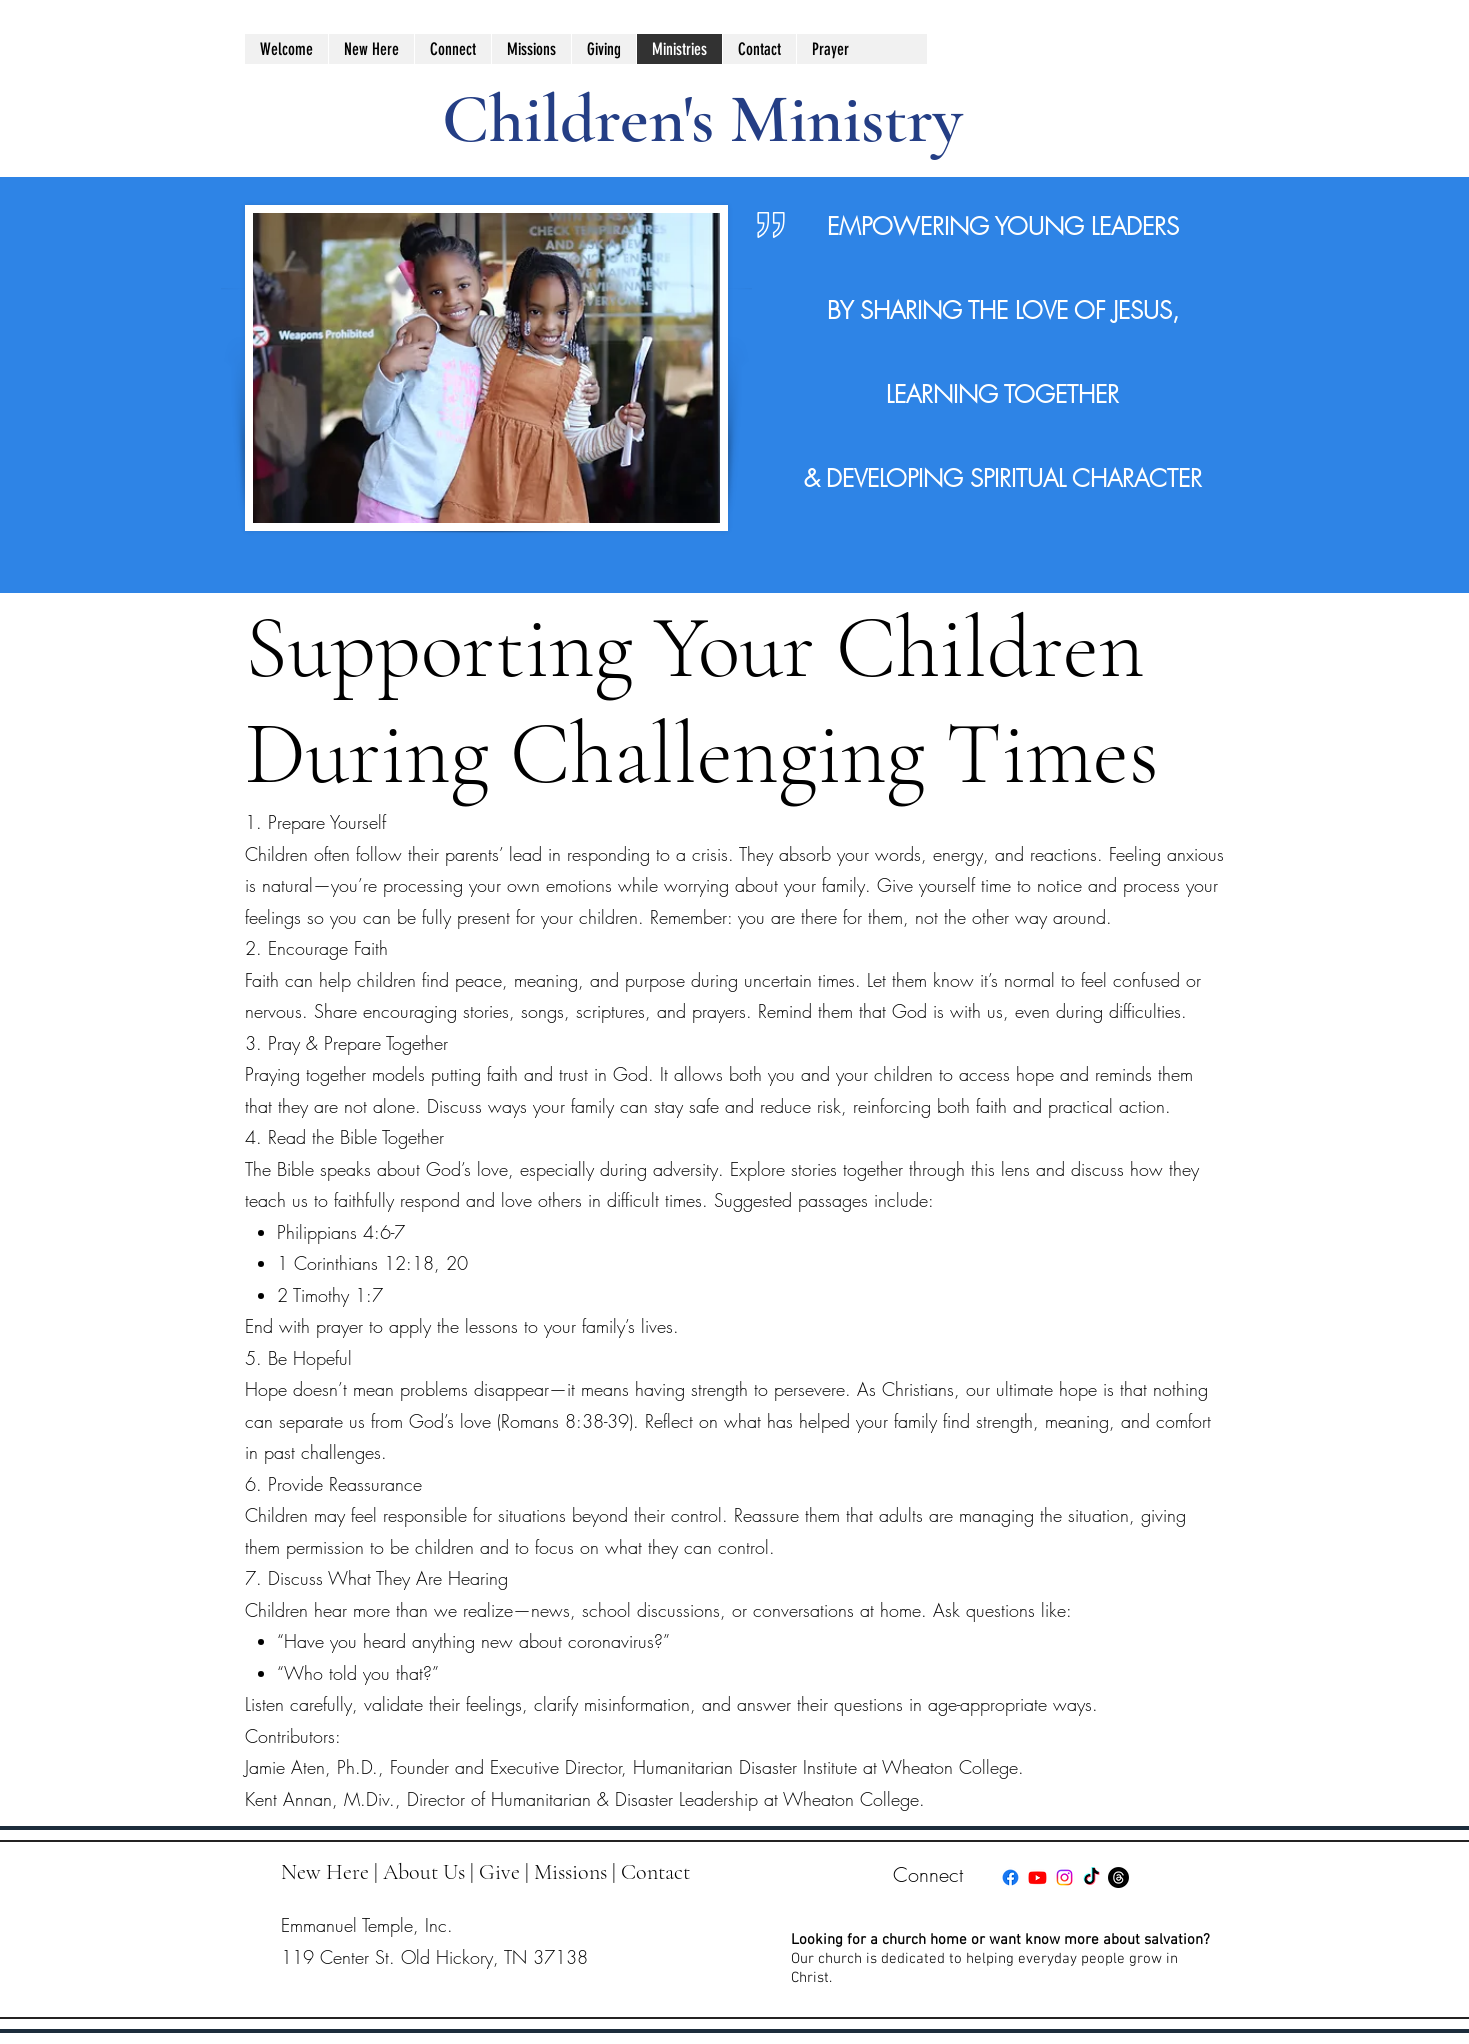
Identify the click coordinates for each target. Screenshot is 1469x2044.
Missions (570, 1872)
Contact (655, 1872)
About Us (424, 1872)
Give (499, 1872)
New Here (325, 1872)
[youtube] (1037, 1877)
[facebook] (1010, 1877)
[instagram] (1064, 1877)
